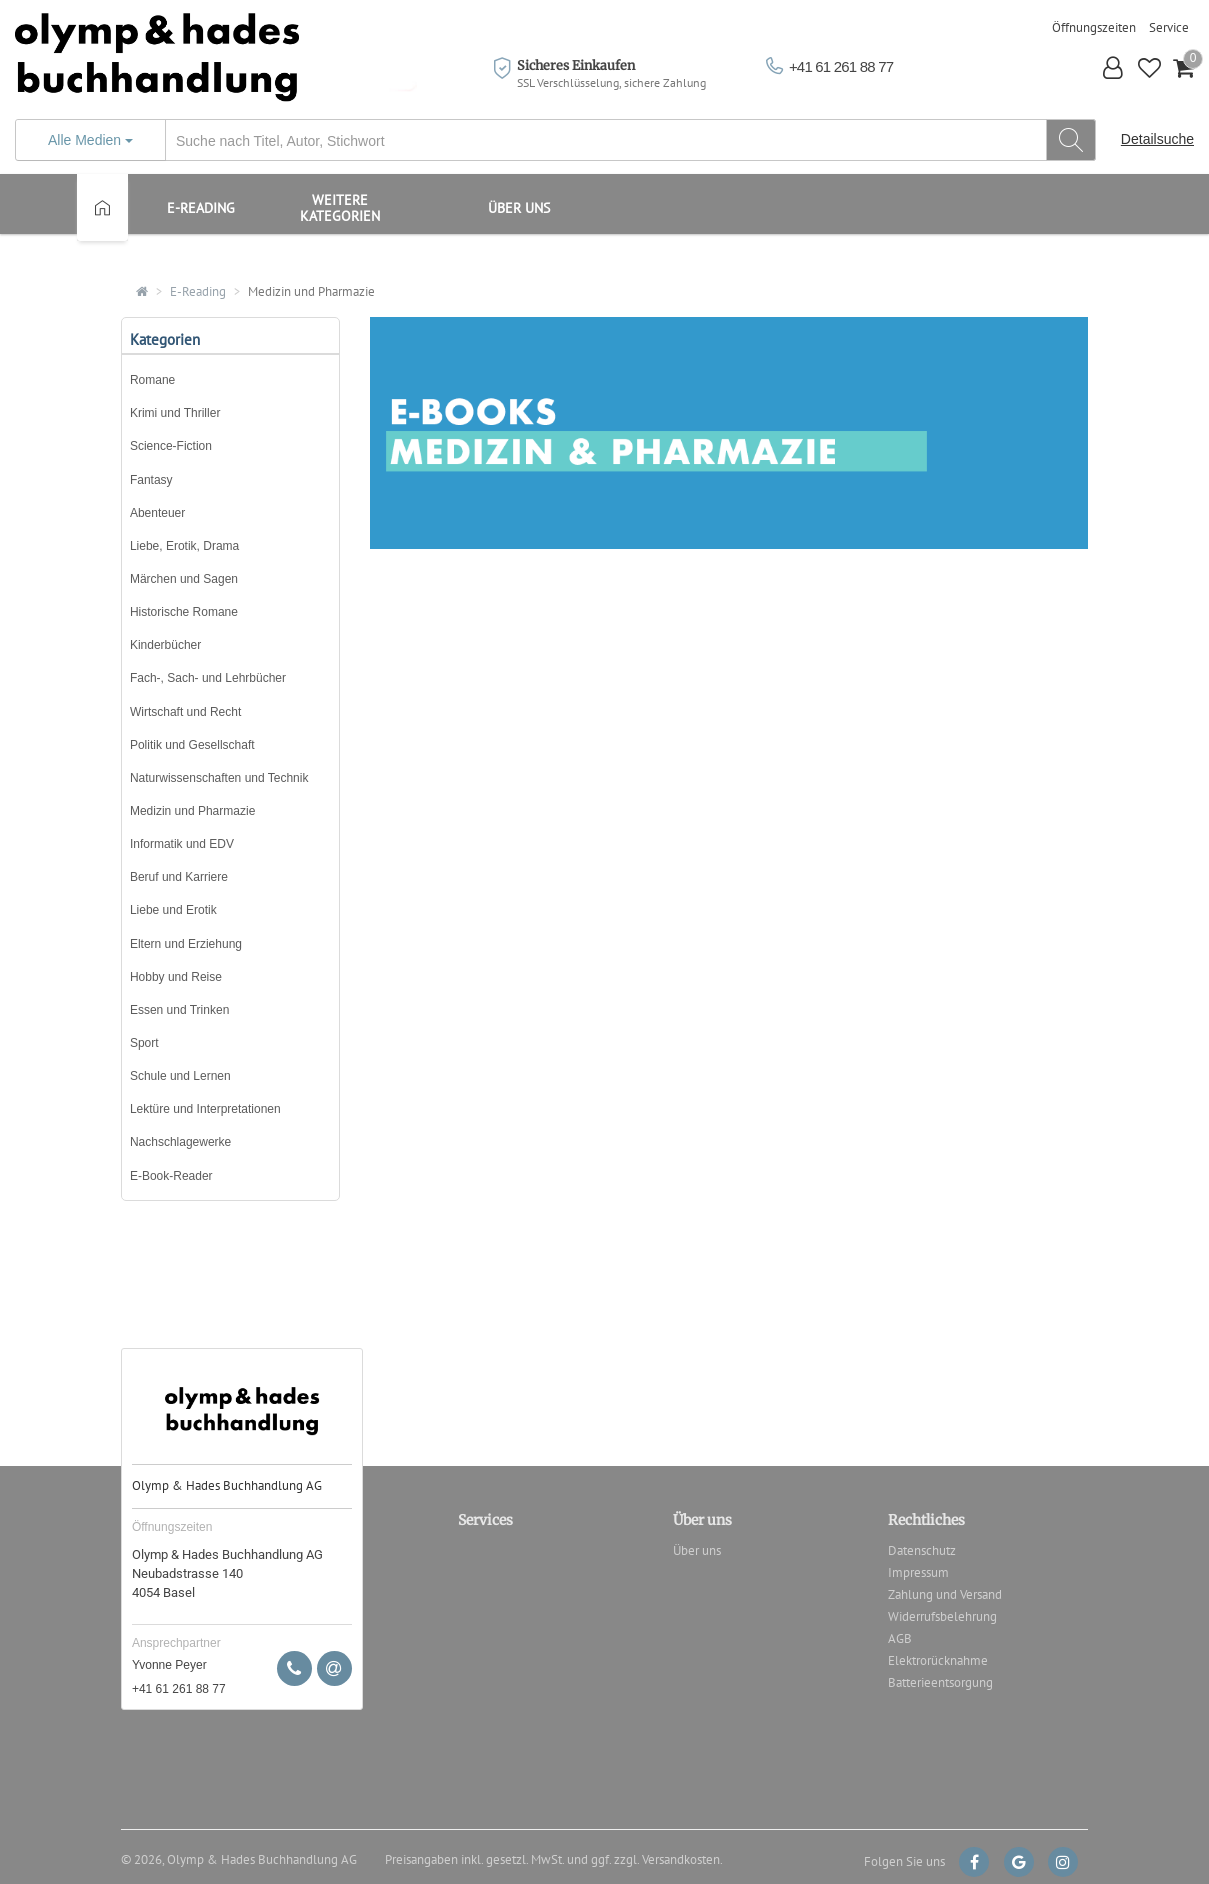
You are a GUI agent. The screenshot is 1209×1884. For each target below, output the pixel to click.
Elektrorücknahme (938, 1660)
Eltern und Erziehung (186, 944)
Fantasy (151, 480)
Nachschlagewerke (180, 1142)
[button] (1113, 70)
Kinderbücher (165, 645)
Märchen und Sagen (184, 579)
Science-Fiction (171, 446)
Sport (144, 1043)
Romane (152, 380)
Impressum (918, 1572)
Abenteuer (157, 513)
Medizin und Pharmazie (311, 291)
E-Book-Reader (171, 1176)
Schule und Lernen (180, 1076)
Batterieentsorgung (940, 1682)
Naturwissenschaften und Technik (219, 778)
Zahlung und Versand (945, 1594)
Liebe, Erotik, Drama (184, 546)
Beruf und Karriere (179, 877)
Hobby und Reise (176, 977)
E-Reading (198, 291)
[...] (555, 140)
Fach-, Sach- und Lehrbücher (208, 678)
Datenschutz (922, 1550)
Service (1169, 27)
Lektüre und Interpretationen (205, 1109)
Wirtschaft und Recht (185, 712)
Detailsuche (1157, 139)
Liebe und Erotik (173, 910)
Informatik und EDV (182, 844)
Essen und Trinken (179, 1010)
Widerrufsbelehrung (942, 1616)
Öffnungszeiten (1094, 27)
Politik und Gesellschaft (192, 745)
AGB (900, 1638)
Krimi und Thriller (175, 413)
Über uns (519, 208)
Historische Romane (184, 612)
